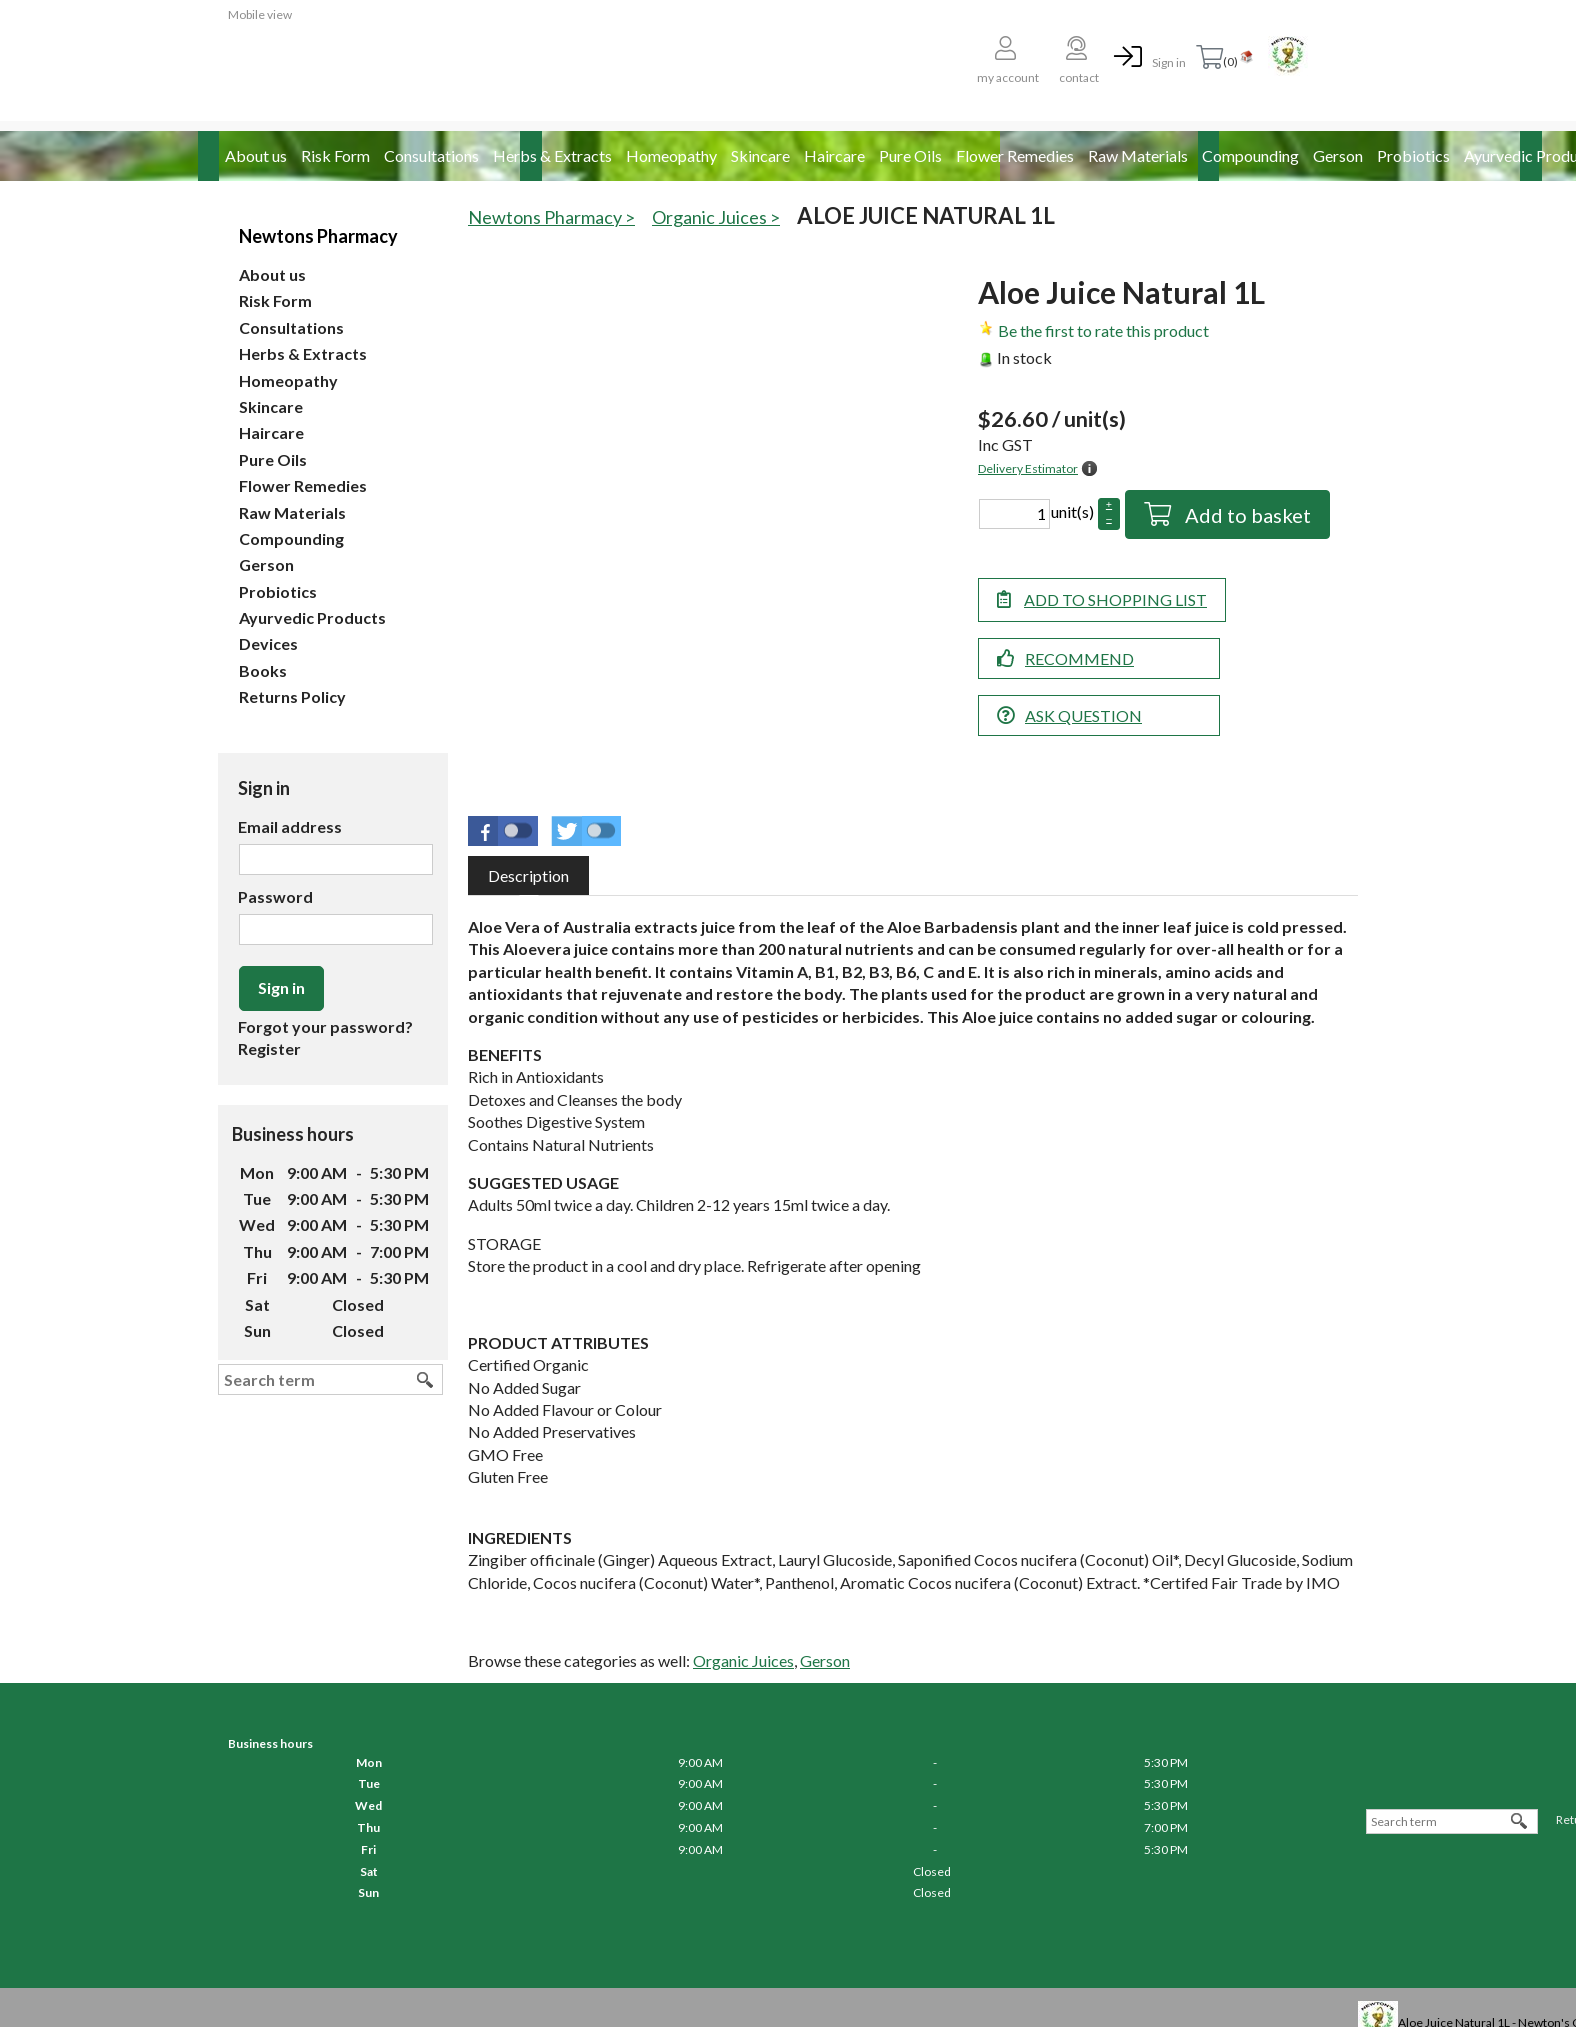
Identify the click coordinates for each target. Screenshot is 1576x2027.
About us (256, 155)
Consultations (431, 155)
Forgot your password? (325, 1026)
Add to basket (1246, 515)
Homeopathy (671, 155)
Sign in (1169, 62)
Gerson (1338, 155)
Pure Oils (910, 155)
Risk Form (335, 155)
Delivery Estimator (1028, 468)
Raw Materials (1138, 155)
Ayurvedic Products (312, 617)
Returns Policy (292, 696)
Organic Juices (743, 1660)
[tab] (528, 875)
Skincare (760, 155)
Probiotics (1413, 155)
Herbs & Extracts (552, 155)
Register (269, 1048)
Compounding (1250, 155)
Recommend (1079, 658)
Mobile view (260, 14)
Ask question (1083, 715)
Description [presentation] (528, 875)
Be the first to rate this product (1103, 330)
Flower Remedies (1015, 155)
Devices (268, 643)
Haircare (834, 155)
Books (263, 670)
